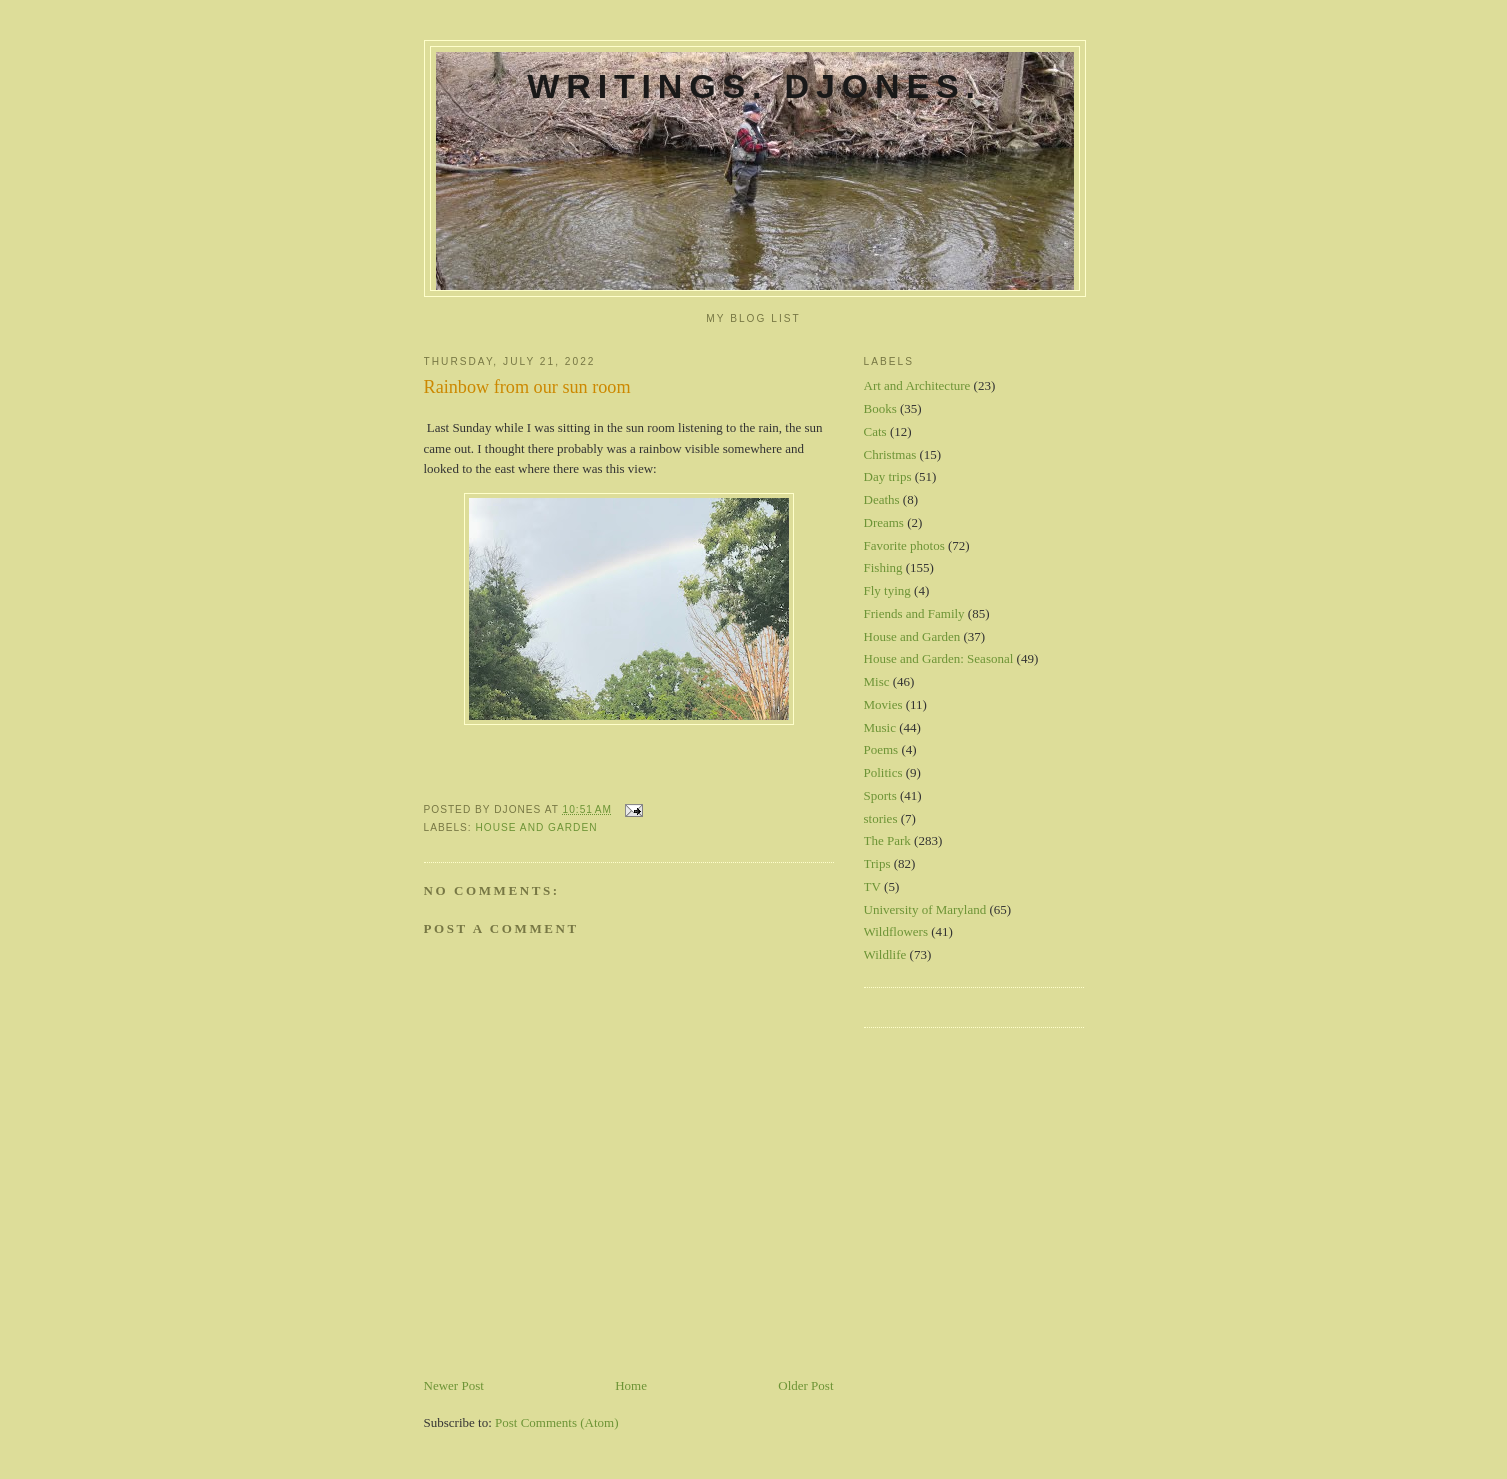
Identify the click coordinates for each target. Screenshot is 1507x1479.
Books (880, 408)
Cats (875, 431)
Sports (880, 795)
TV (872, 886)
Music (880, 727)
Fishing (883, 567)
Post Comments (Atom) (557, 1422)
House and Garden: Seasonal (939, 658)
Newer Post (454, 1385)
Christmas (890, 454)
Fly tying (887, 590)
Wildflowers (896, 931)
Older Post (805, 1385)
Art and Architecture (917, 385)
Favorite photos (904, 545)
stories (881, 818)
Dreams (884, 522)
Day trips (888, 476)
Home (631, 1385)
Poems (881, 749)
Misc (877, 681)
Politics (883, 772)
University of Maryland (925, 909)
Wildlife (885, 954)
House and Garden (537, 827)
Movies (883, 704)
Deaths (882, 499)
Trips (877, 863)
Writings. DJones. (754, 86)
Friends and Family (914, 613)
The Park (887, 840)
